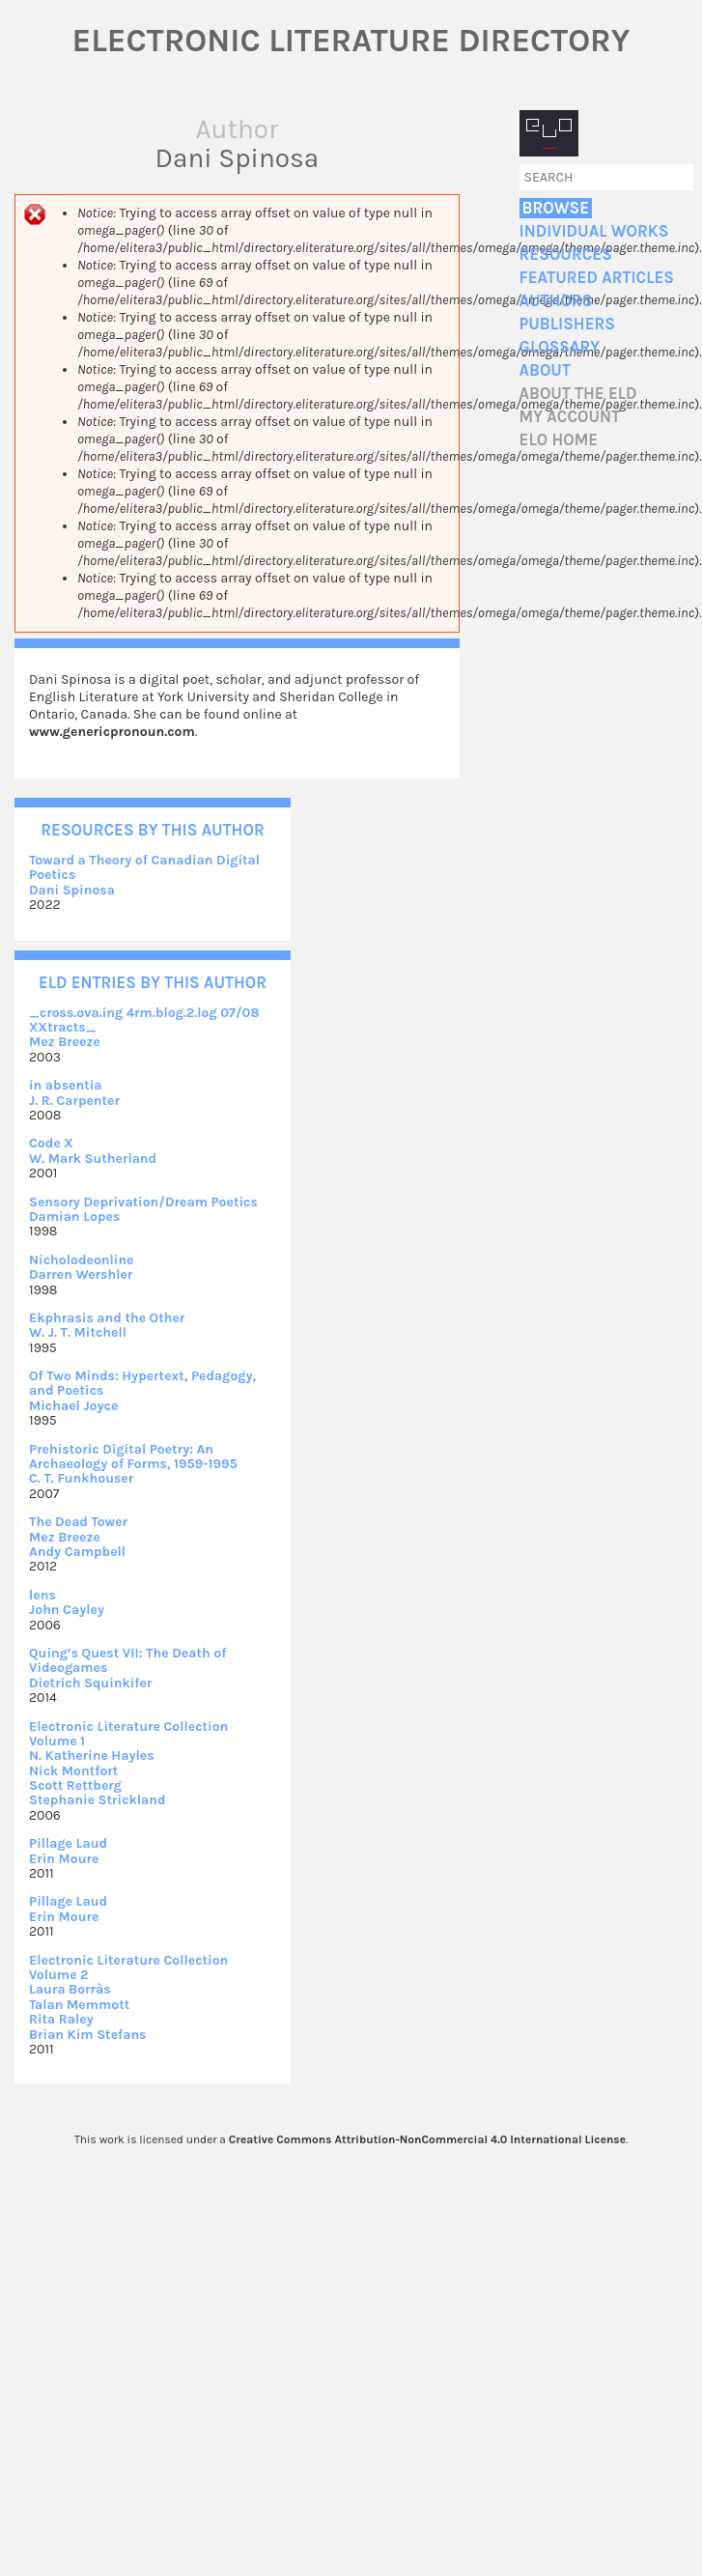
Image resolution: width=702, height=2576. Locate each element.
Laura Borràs (70, 1989)
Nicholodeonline (81, 1260)
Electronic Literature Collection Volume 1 (128, 1733)
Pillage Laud (68, 1843)
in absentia (65, 1085)
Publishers (567, 324)
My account (570, 417)
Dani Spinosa (72, 890)
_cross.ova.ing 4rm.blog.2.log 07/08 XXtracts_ (144, 1020)
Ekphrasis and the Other (106, 1318)
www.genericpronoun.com (112, 731)
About (545, 370)
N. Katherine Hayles (91, 1755)
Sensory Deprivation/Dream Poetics (143, 1202)
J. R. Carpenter (74, 1100)
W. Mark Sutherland (92, 1158)
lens (42, 1595)
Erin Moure (63, 1859)
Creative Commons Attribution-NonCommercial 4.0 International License (427, 2139)
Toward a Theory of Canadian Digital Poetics (144, 867)
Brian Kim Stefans (88, 2034)
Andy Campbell (77, 1551)
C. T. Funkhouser (81, 1478)
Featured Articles (596, 278)
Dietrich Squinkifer (90, 1683)
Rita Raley (61, 2019)
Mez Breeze (64, 1041)
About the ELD (578, 393)
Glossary (560, 347)
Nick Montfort (73, 1771)
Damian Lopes (74, 1216)
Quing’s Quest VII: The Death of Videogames (127, 1660)
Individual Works (594, 231)
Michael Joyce (73, 1406)
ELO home (559, 440)
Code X (51, 1143)
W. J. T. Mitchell (77, 1332)
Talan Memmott (79, 2004)
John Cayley (66, 1609)
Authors (556, 301)
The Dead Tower (78, 1522)
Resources (565, 254)
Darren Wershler (80, 1274)
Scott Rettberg (75, 1785)
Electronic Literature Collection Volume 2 (128, 1967)
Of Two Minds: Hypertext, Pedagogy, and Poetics (142, 1383)
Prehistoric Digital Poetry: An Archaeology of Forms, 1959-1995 (133, 1456)
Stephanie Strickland (97, 1800)
